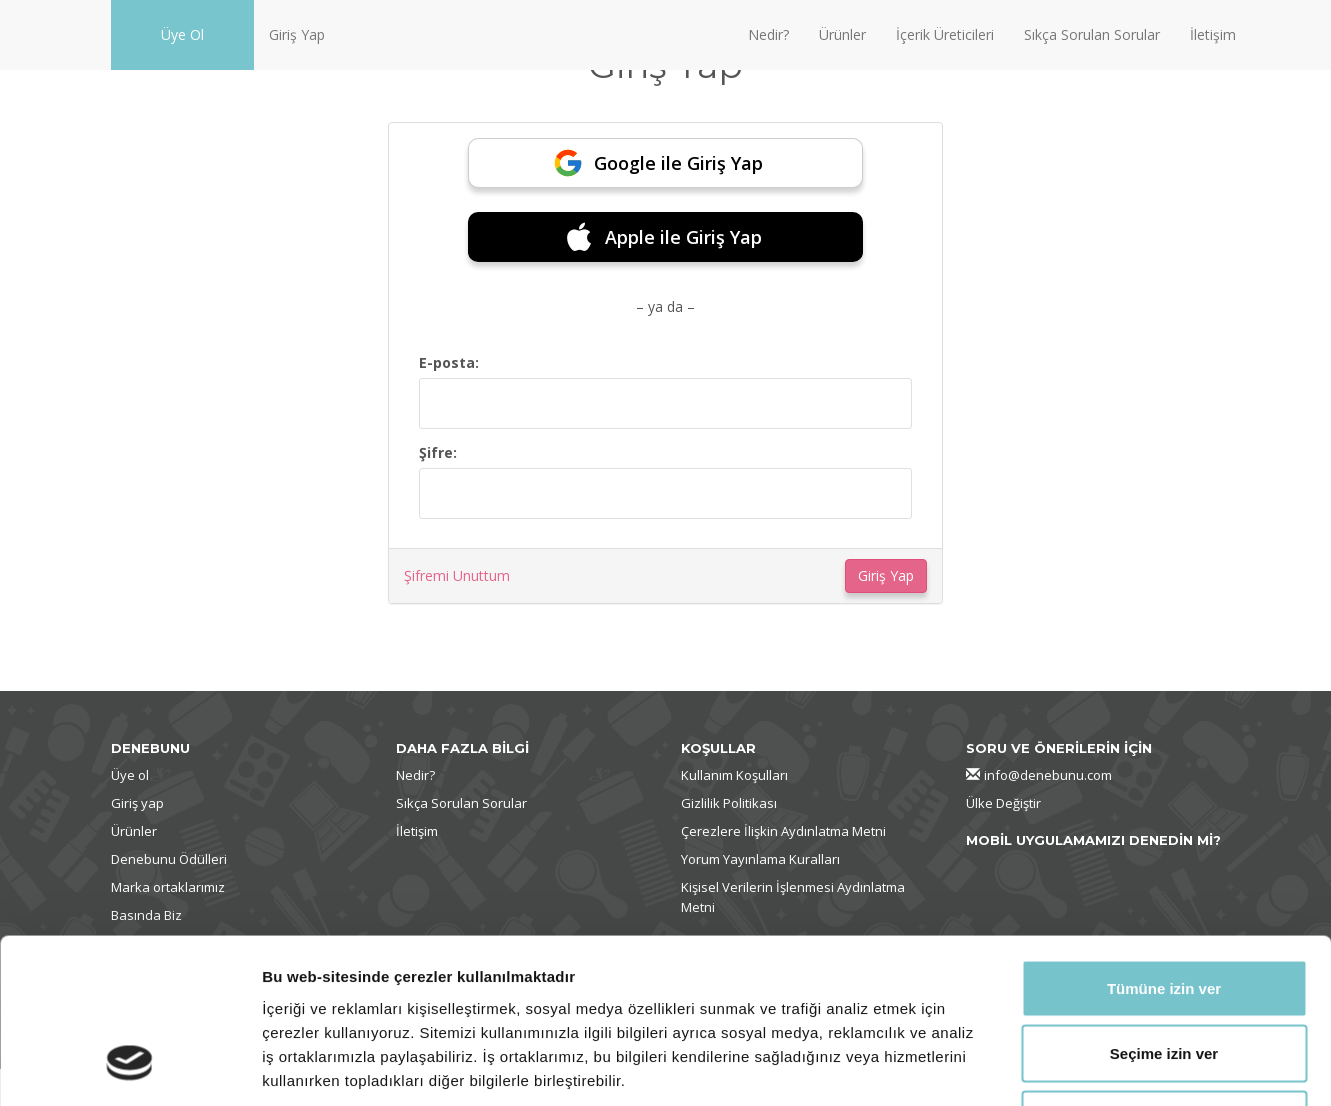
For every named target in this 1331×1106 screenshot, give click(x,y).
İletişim (1213, 34)
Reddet (1164, 974)
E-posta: (449, 362)
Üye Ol (182, 34)
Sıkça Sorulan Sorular (1092, 34)
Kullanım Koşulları (734, 775)
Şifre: (438, 452)
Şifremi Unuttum (457, 575)
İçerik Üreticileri (945, 34)
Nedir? (768, 34)
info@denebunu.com (1048, 775)
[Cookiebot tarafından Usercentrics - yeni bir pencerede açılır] (129, 1067)
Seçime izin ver (1164, 909)
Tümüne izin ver (1164, 843)
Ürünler (842, 34)
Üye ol (130, 775)
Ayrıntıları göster (1031, 1066)
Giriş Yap (297, 34)
